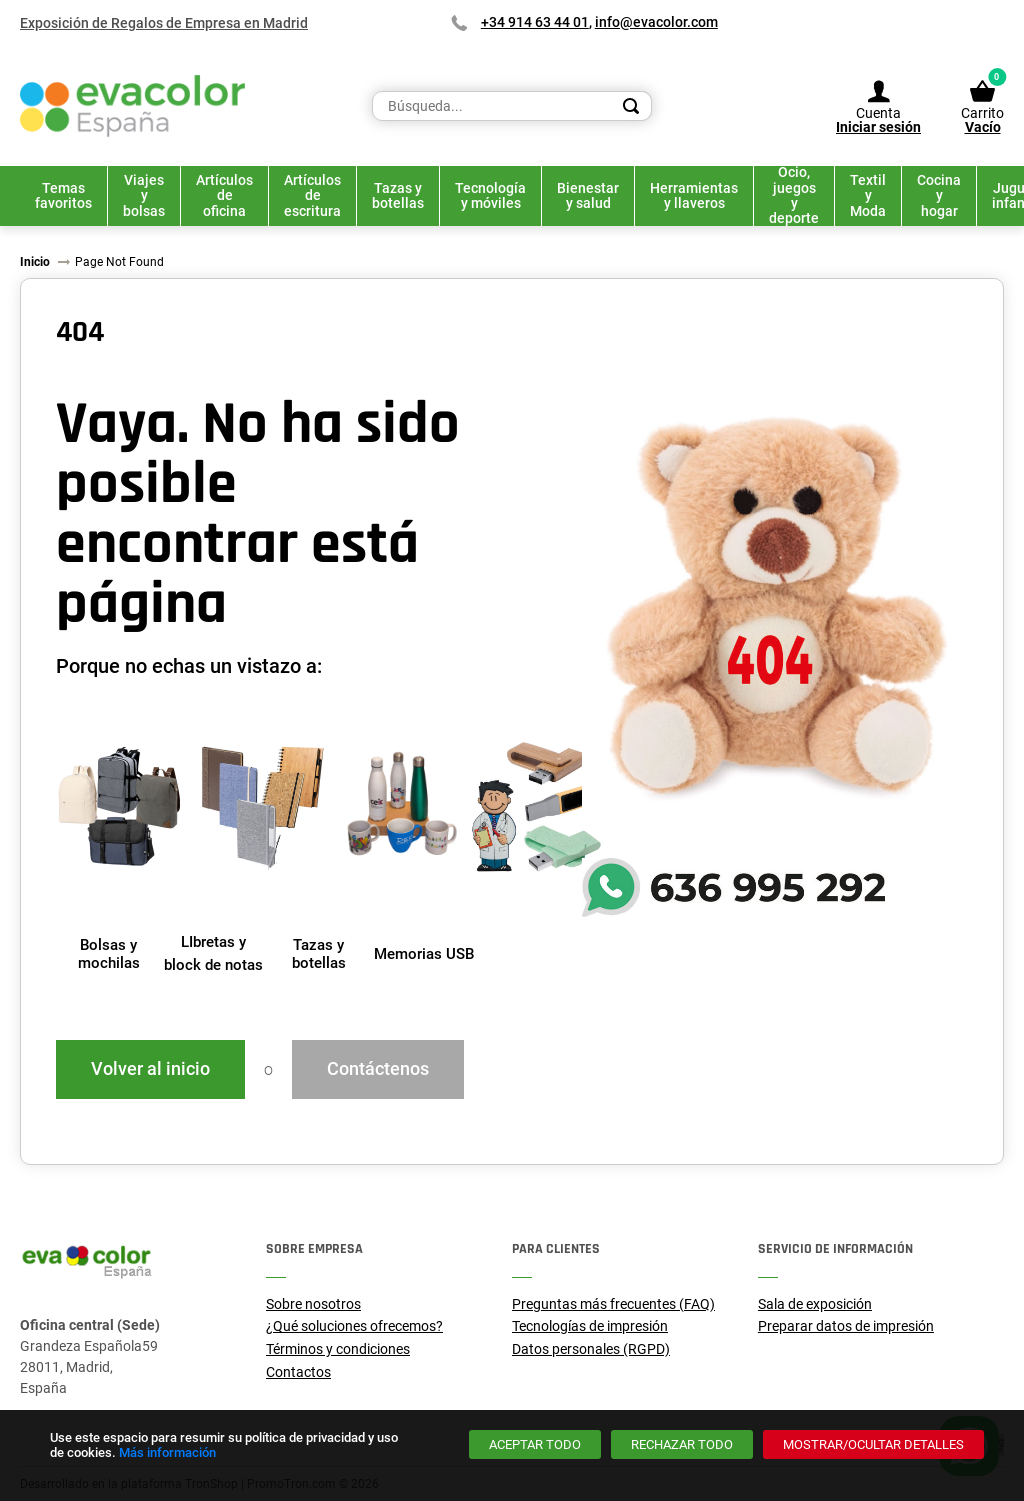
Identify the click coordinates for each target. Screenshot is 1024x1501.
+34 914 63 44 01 (535, 22)
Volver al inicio (150, 1068)
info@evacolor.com (656, 22)
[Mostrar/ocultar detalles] (873, 1444)
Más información (167, 1452)
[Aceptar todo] (535, 1444)
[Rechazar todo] (682, 1444)
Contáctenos (378, 1068)
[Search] (631, 106)
